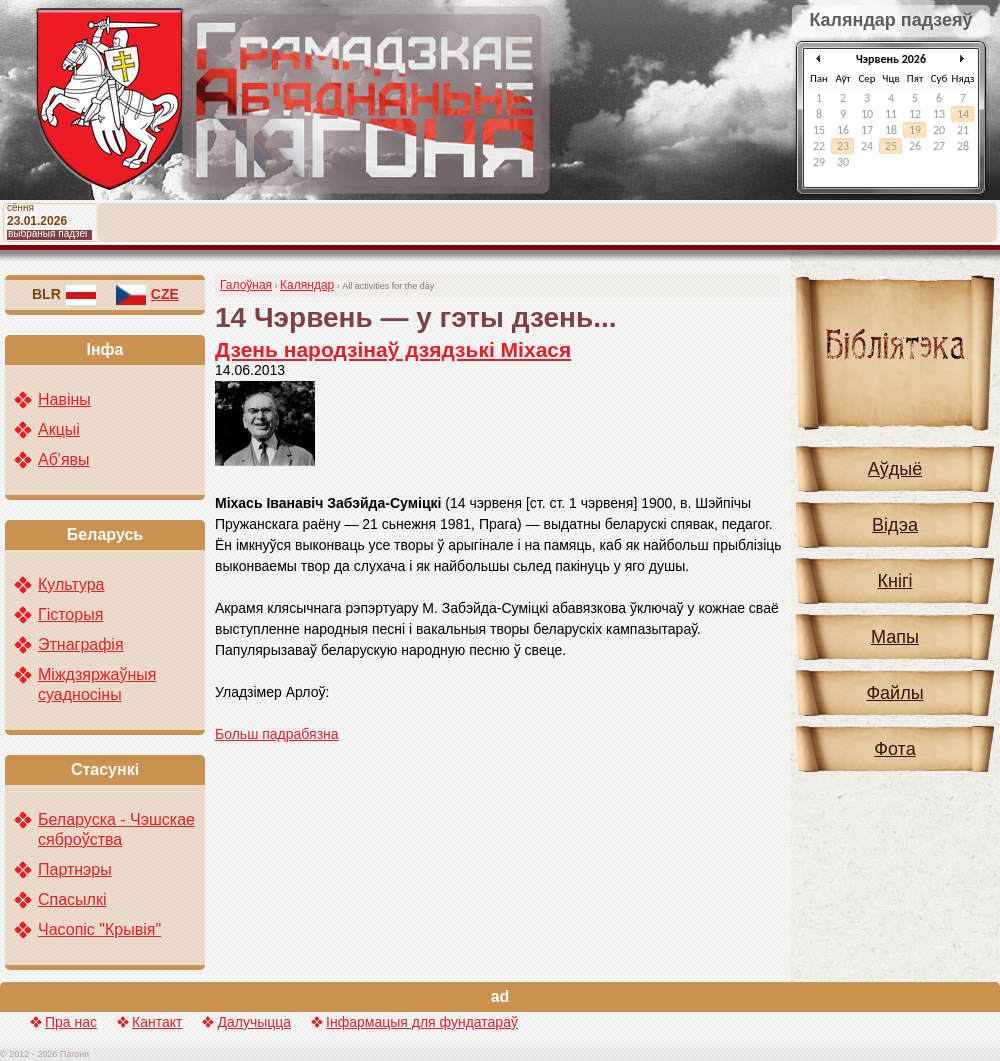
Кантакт (157, 1022)
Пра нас (71, 1022)
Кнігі (895, 581)
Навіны (64, 399)
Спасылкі (72, 899)
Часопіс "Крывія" (99, 929)
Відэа (895, 525)
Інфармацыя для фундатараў (422, 1022)
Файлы (894, 693)
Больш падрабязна (277, 734)
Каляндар (307, 285)
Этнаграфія (81, 644)
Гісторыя (70, 614)
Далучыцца (254, 1022)
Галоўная (246, 285)
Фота (894, 749)
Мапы (895, 637)
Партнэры (75, 869)
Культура (71, 584)
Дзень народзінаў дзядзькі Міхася (393, 349)
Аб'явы (64, 459)
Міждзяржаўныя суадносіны (97, 684)
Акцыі (59, 429)
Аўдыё (895, 469)
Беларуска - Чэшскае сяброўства (116, 829)
